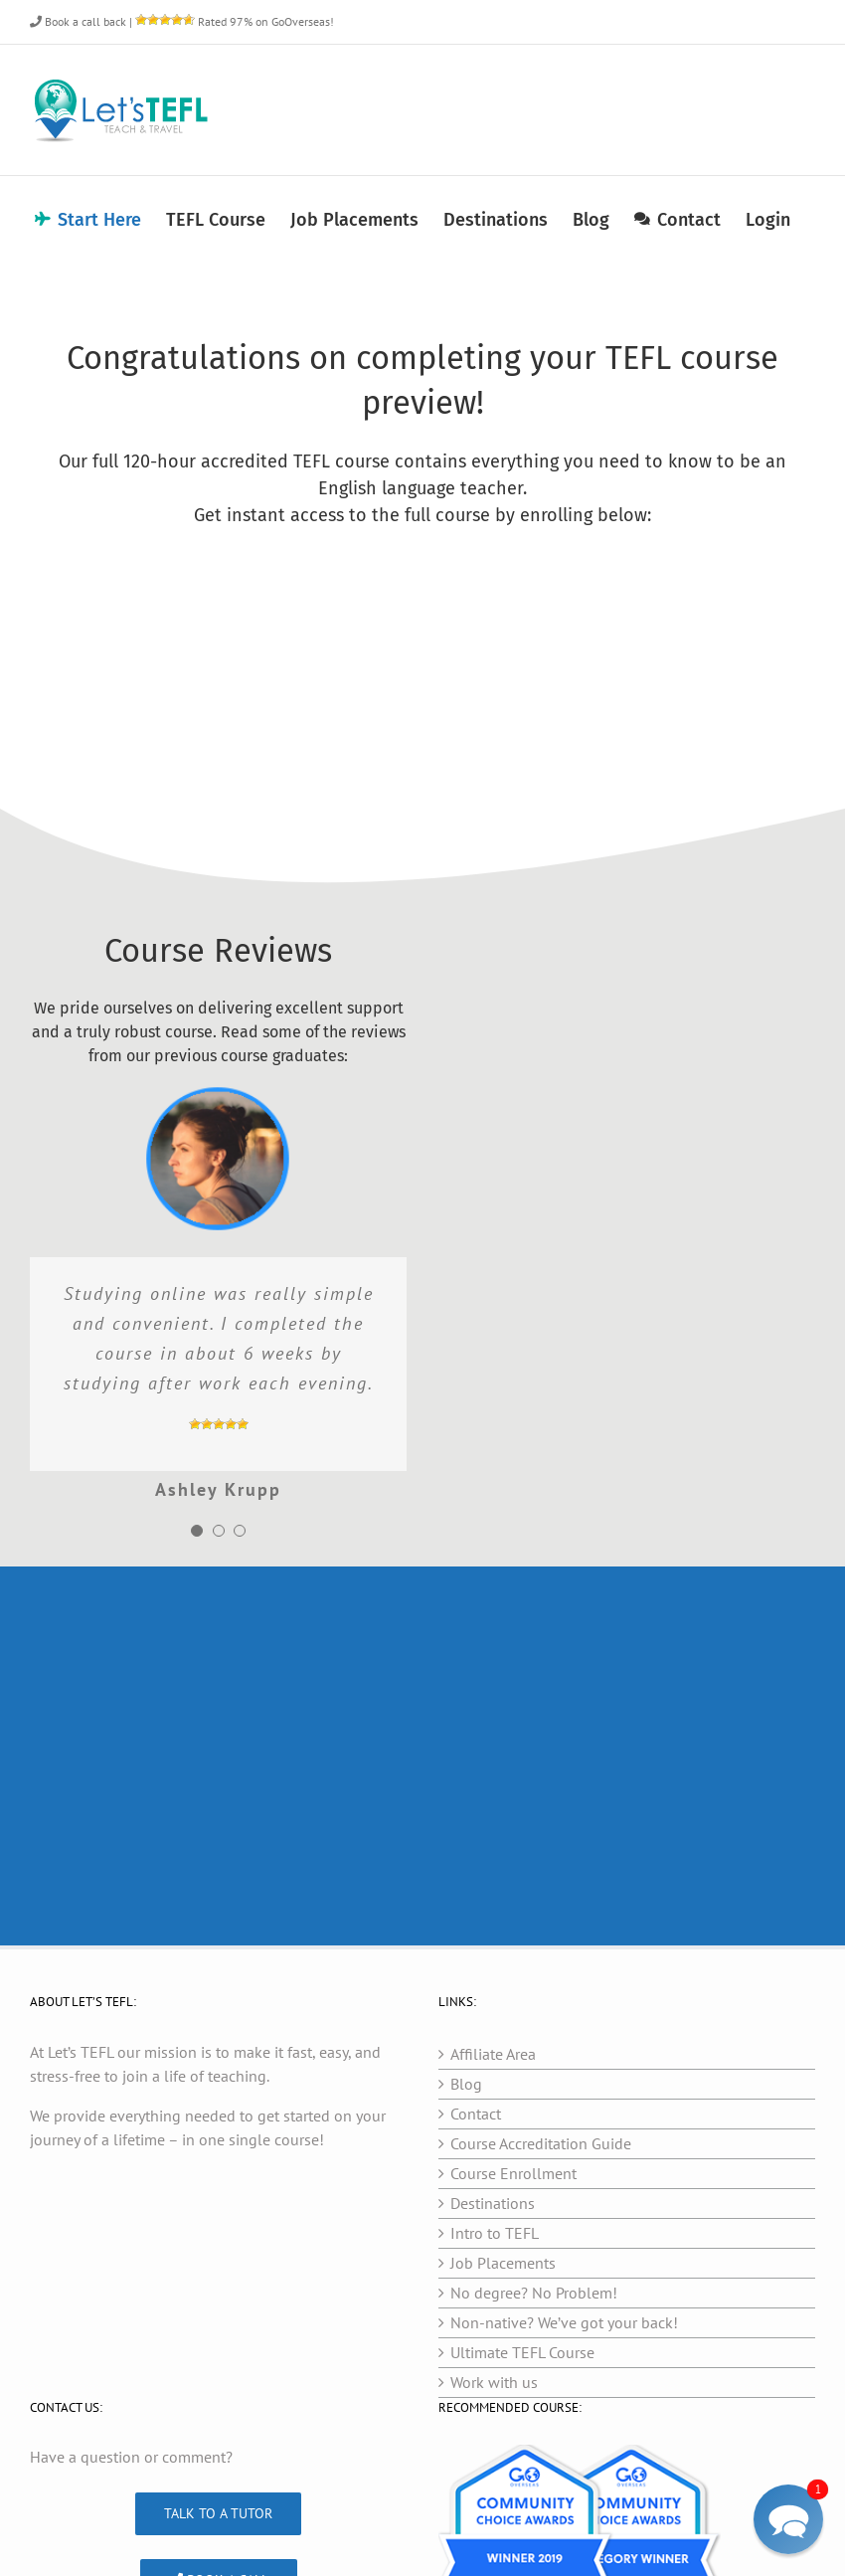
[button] (788, 2519)
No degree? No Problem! (533, 2292)
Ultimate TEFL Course (522, 2352)
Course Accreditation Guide (540, 2143)
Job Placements (503, 2263)
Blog (466, 2084)
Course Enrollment (513, 2173)
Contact (475, 2113)
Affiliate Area (493, 2054)
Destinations (492, 2203)
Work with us (494, 2382)
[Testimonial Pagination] (197, 1531)
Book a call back (78, 21)
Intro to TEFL (494, 2233)
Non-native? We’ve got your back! (564, 2322)
